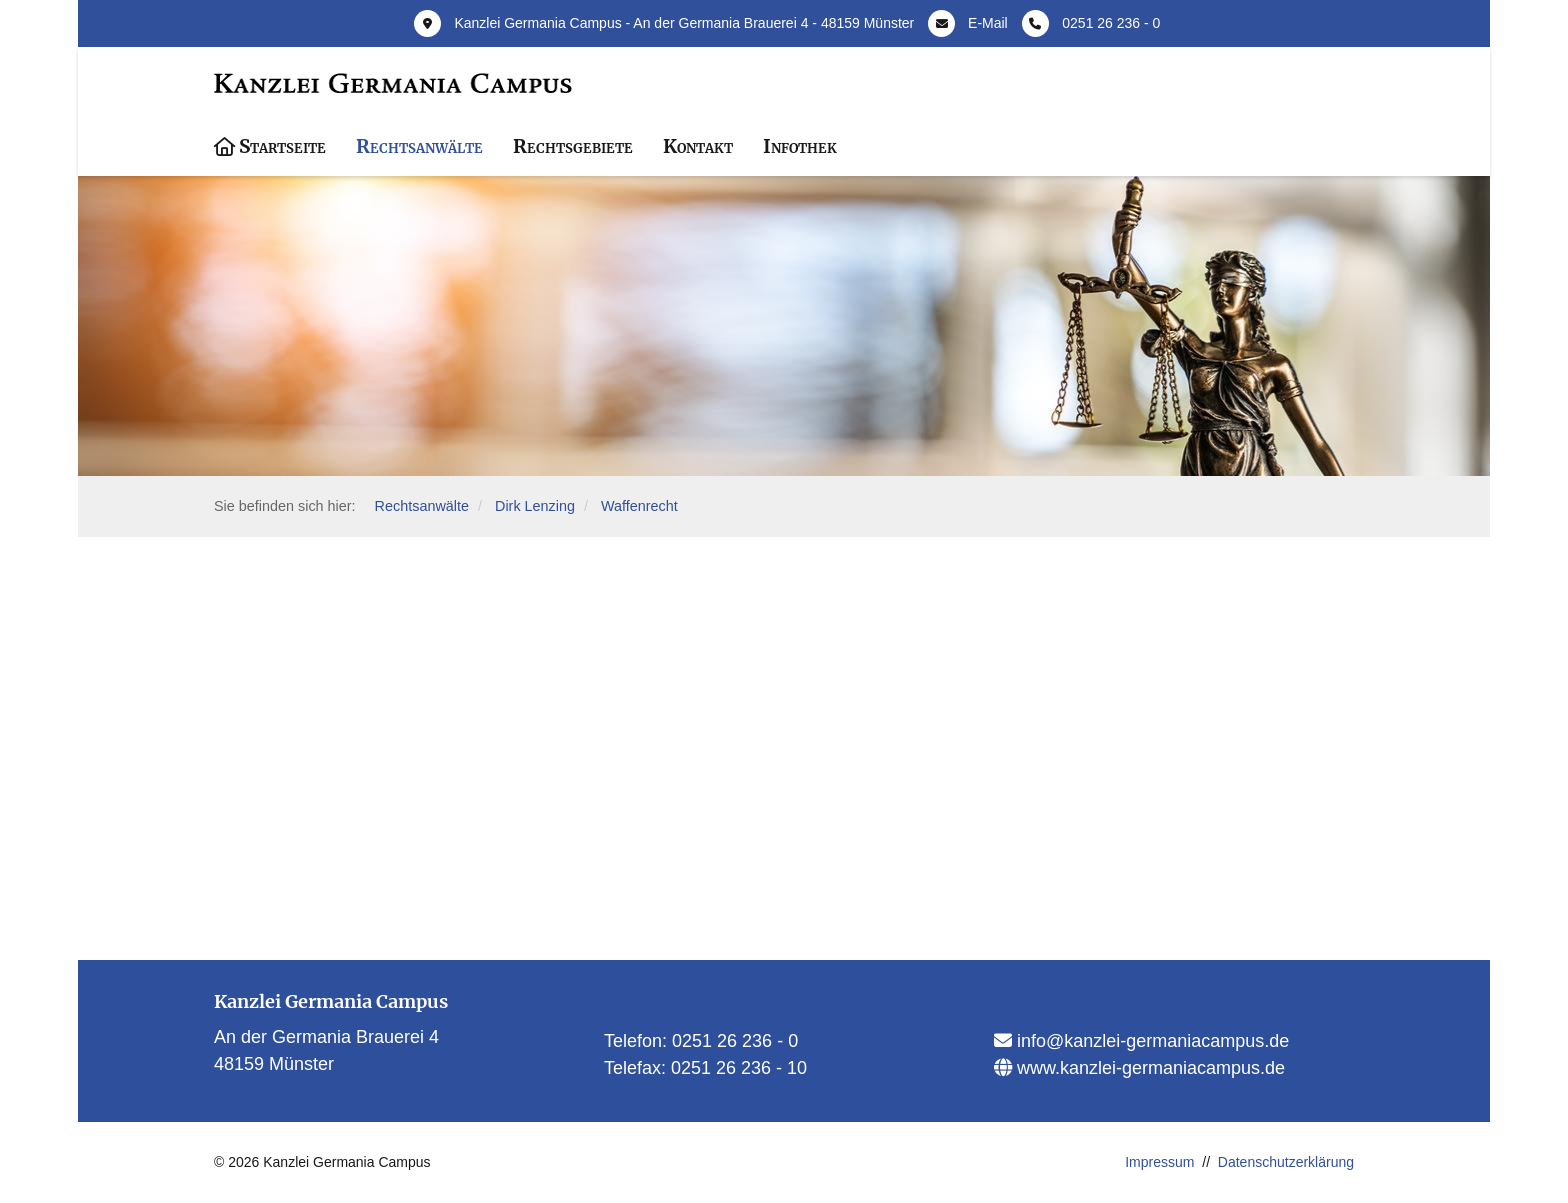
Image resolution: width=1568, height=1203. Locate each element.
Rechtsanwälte (419, 146)
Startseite (282, 146)
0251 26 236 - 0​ (735, 1041)
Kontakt (698, 146)
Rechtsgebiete (573, 146)
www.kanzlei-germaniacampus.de (1148, 1068)
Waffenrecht (639, 506)
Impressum (1159, 1162)
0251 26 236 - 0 (1111, 23)
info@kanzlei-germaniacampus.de (1150, 1041)
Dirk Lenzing (535, 506)
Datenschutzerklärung (1286, 1162)
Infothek (800, 146)
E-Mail (988, 23)
